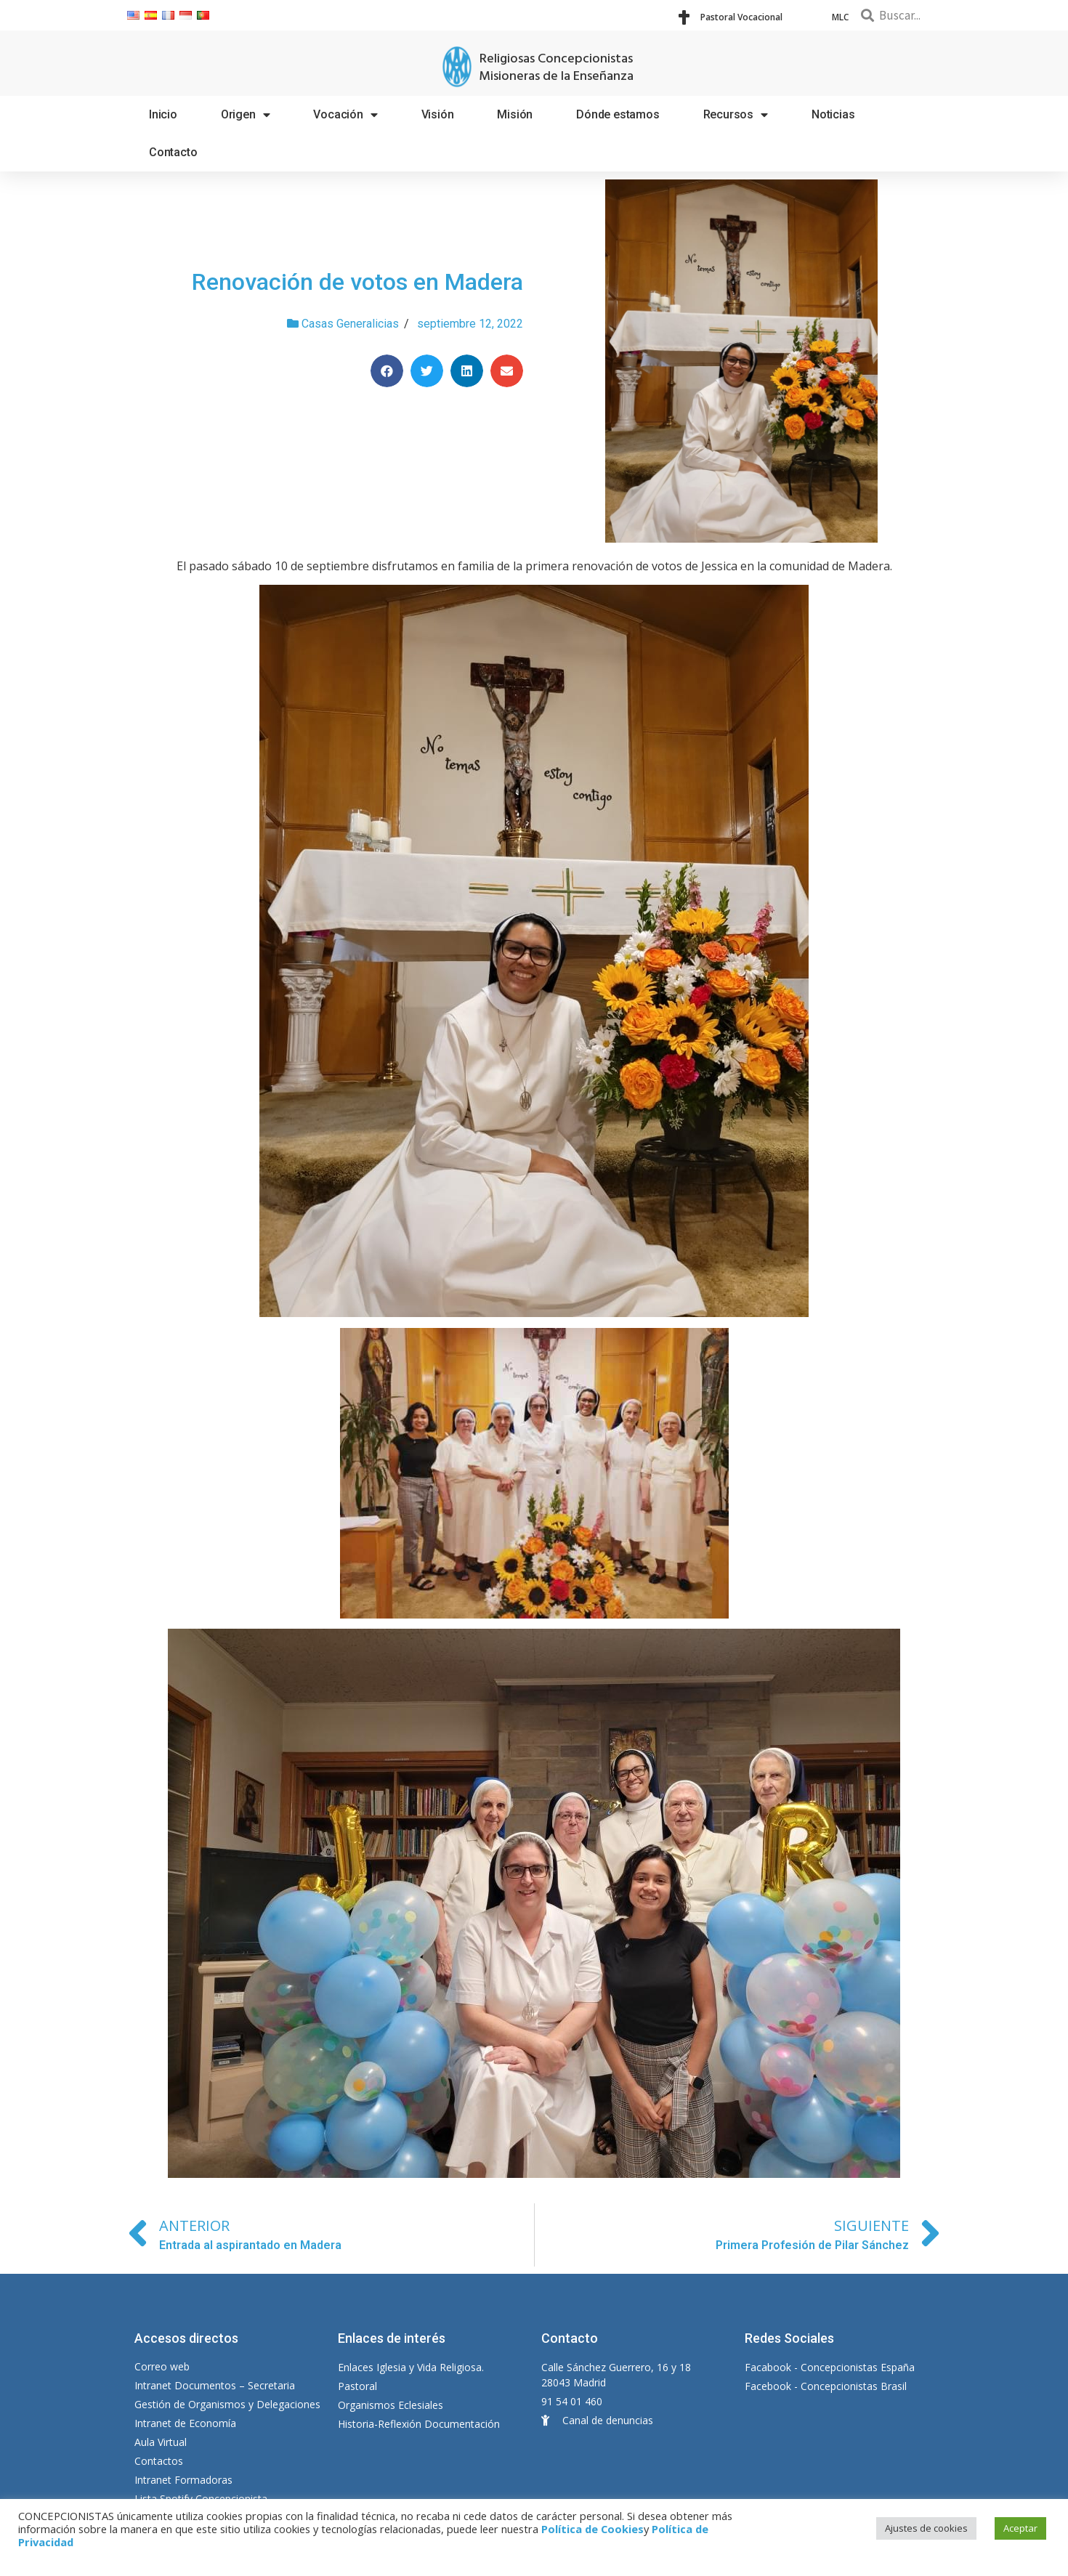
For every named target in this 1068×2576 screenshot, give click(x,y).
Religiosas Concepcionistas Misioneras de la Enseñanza (556, 68)
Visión (437, 114)
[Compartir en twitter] (426, 371)
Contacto (173, 152)
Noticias (833, 114)
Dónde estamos (617, 114)
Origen (245, 115)
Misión (515, 114)
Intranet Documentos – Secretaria (214, 2385)
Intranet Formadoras (183, 2480)
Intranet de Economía (185, 2423)
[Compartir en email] (506, 371)
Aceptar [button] (1020, 2528)
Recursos (735, 115)
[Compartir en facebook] (387, 371)
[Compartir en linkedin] (466, 371)
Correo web (162, 2366)
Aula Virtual (160, 2442)
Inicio (163, 114)
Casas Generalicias (350, 324)
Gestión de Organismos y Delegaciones (227, 2404)
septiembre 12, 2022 (470, 324)
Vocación (345, 115)
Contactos (158, 2461)
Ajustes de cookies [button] (926, 2528)
